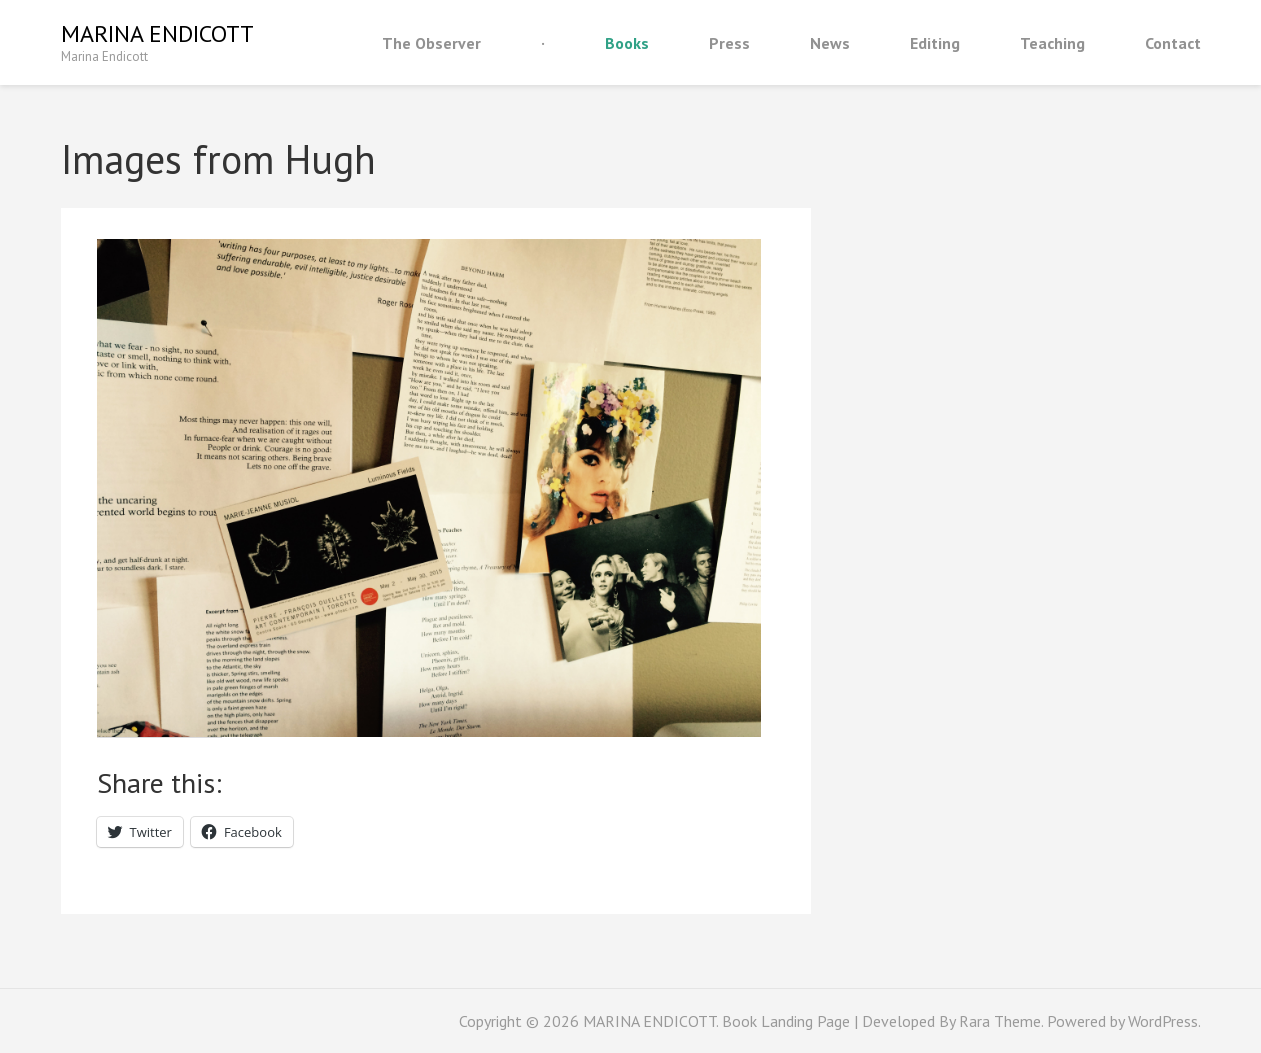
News (830, 43)
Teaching (1052, 43)
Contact (1173, 43)
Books (627, 43)
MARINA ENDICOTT (157, 33)
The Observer (431, 43)
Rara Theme (1000, 1021)
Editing (935, 43)
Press (729, 43)
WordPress (1163, 1021)
